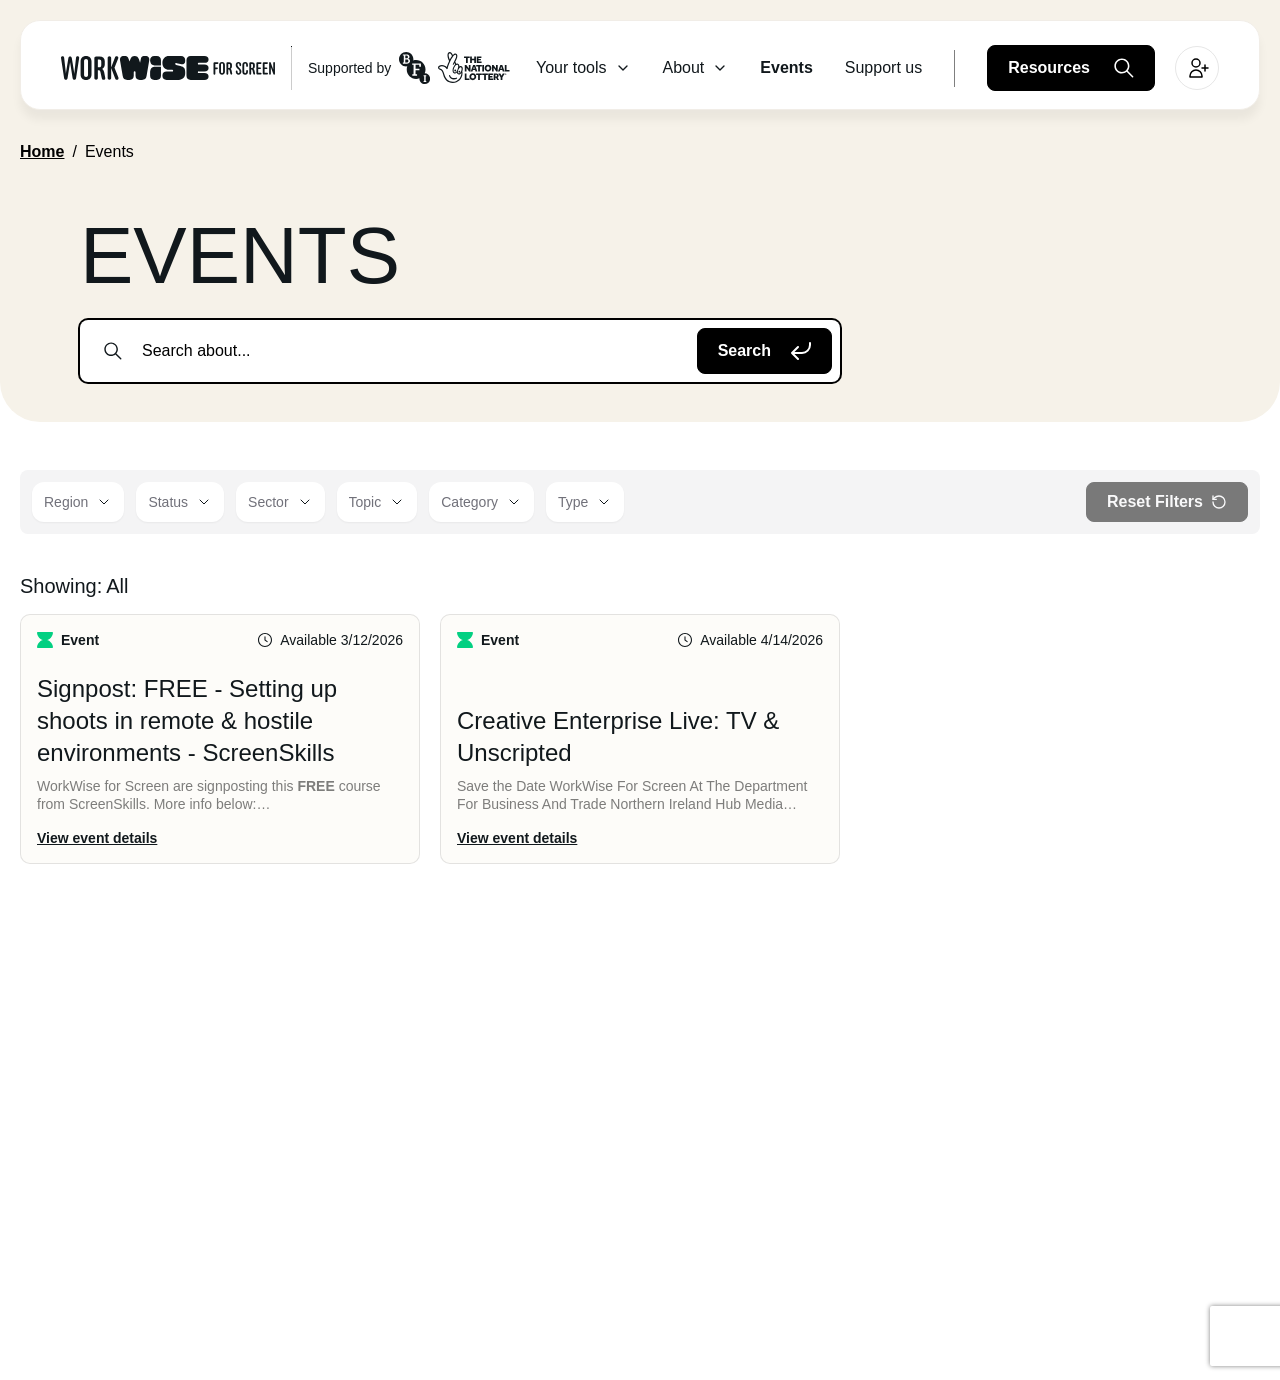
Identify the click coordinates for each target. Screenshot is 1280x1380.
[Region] (78, 502)
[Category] (481, 502)
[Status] (180, 502)
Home (42, 151)
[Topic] (377, 502)
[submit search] (113, 351)
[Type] (585, 502)
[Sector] (280, 502)
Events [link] (109, 151)
